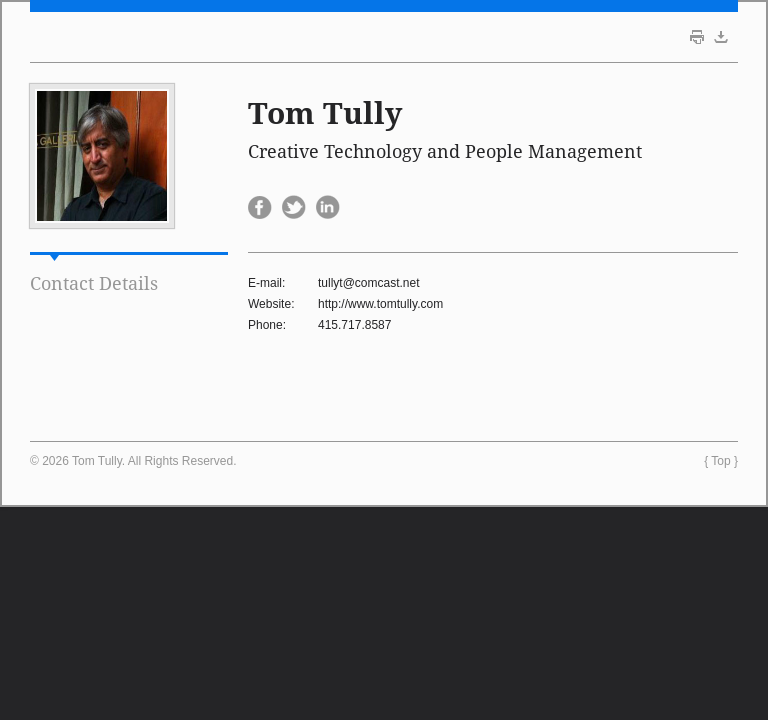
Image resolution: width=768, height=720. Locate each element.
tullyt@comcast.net (369, 283)
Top (720, 461)
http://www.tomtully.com (380, 304)
